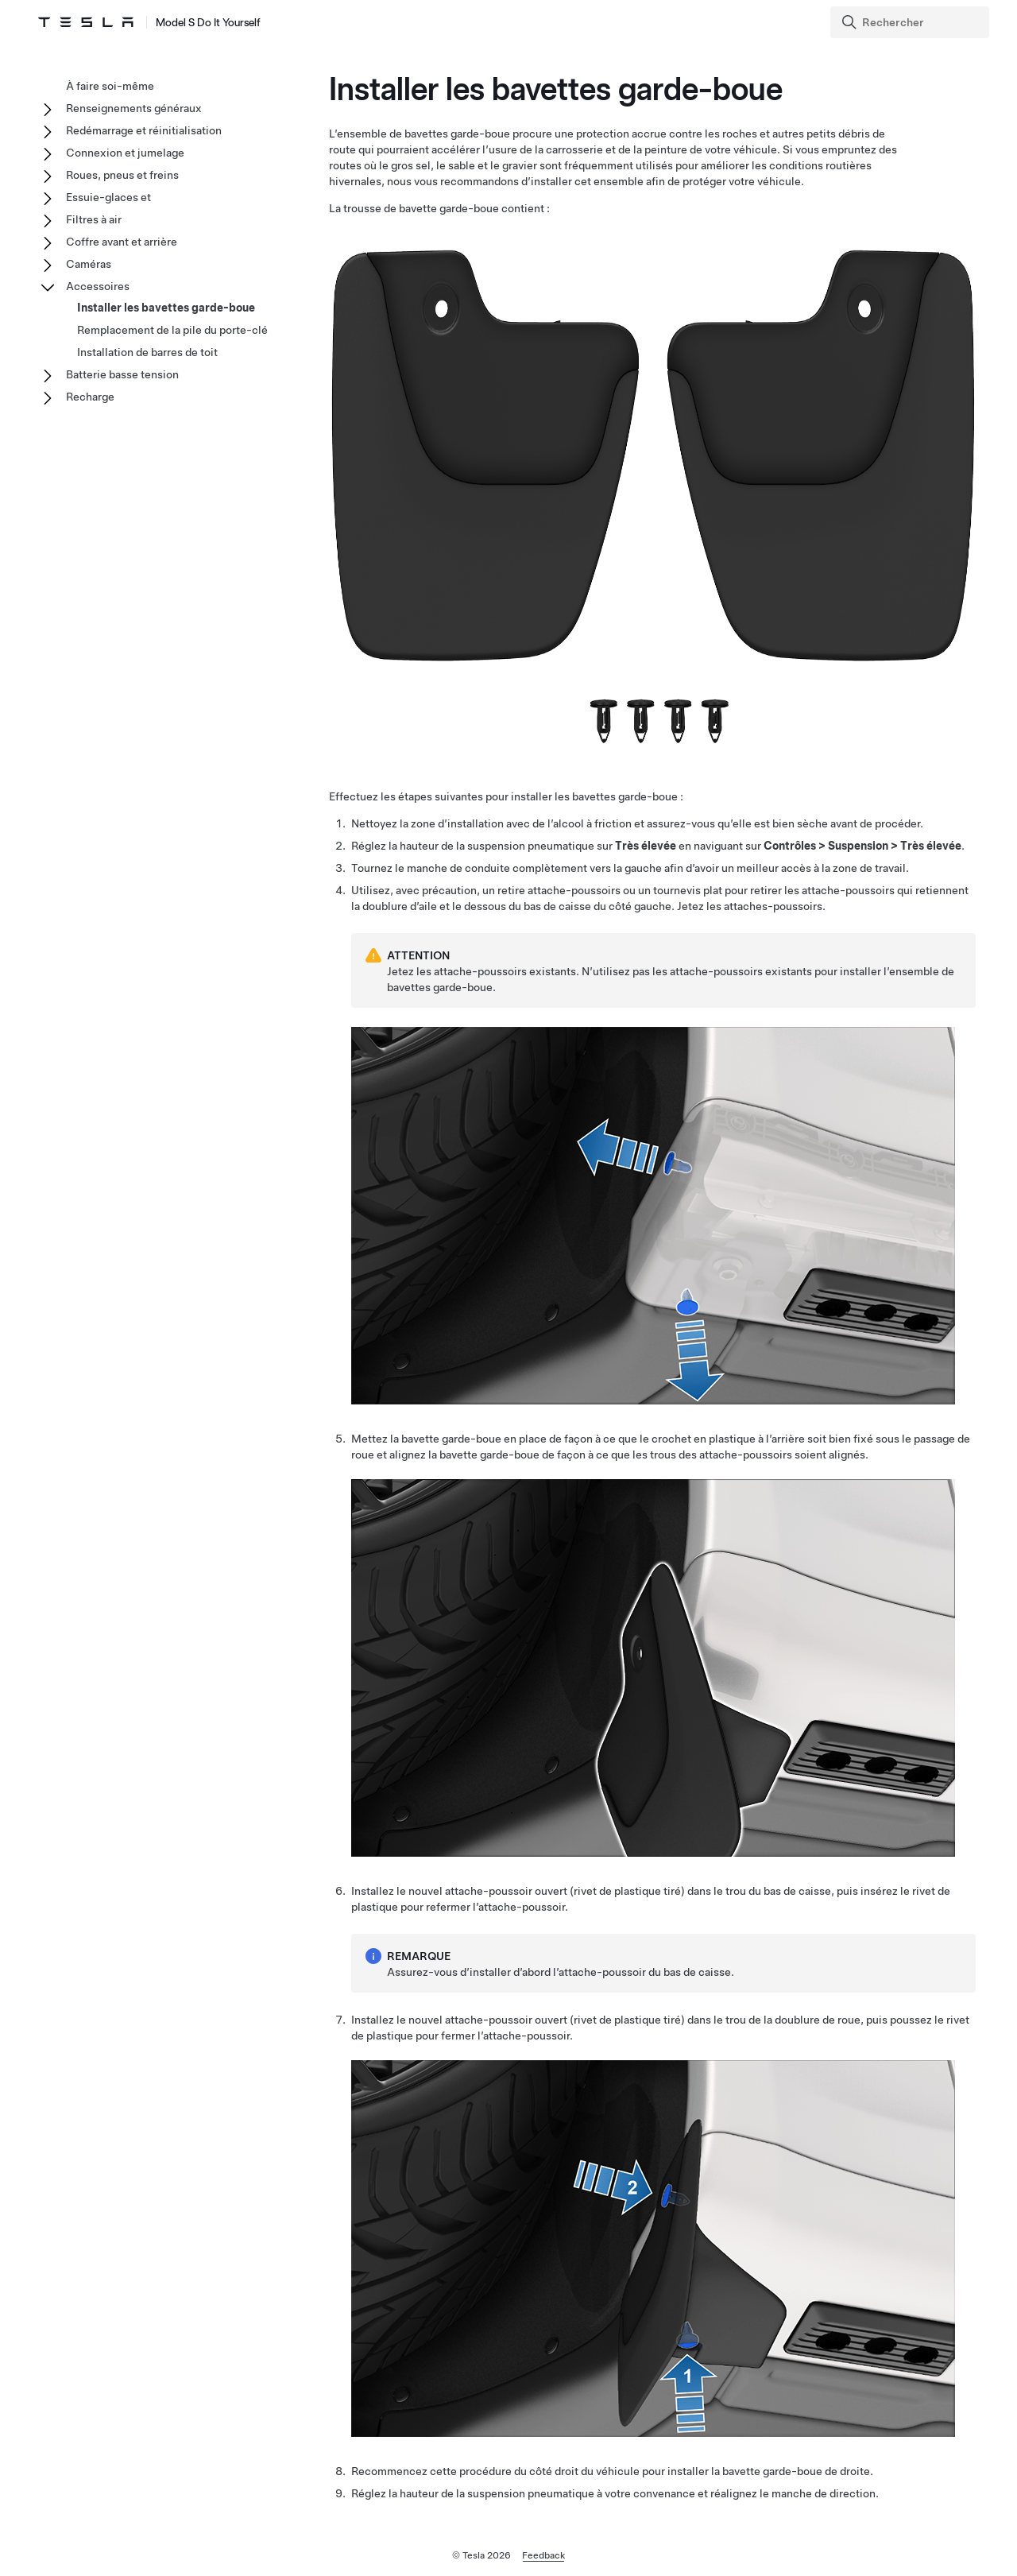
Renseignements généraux (134, 108)
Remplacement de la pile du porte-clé (172, 329)
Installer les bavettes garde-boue (166, 307)
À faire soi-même (110, 85)
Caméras (88, 264)
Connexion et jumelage (125, 152)
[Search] (911, 22)
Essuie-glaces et (108, 197)
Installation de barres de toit (147, 352)
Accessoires (98, 286)
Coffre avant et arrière (121, 241)
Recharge (90, 396)
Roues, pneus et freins (122, 175)
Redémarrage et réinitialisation (144, 130)
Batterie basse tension (122, 374)
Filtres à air (94, 219)
